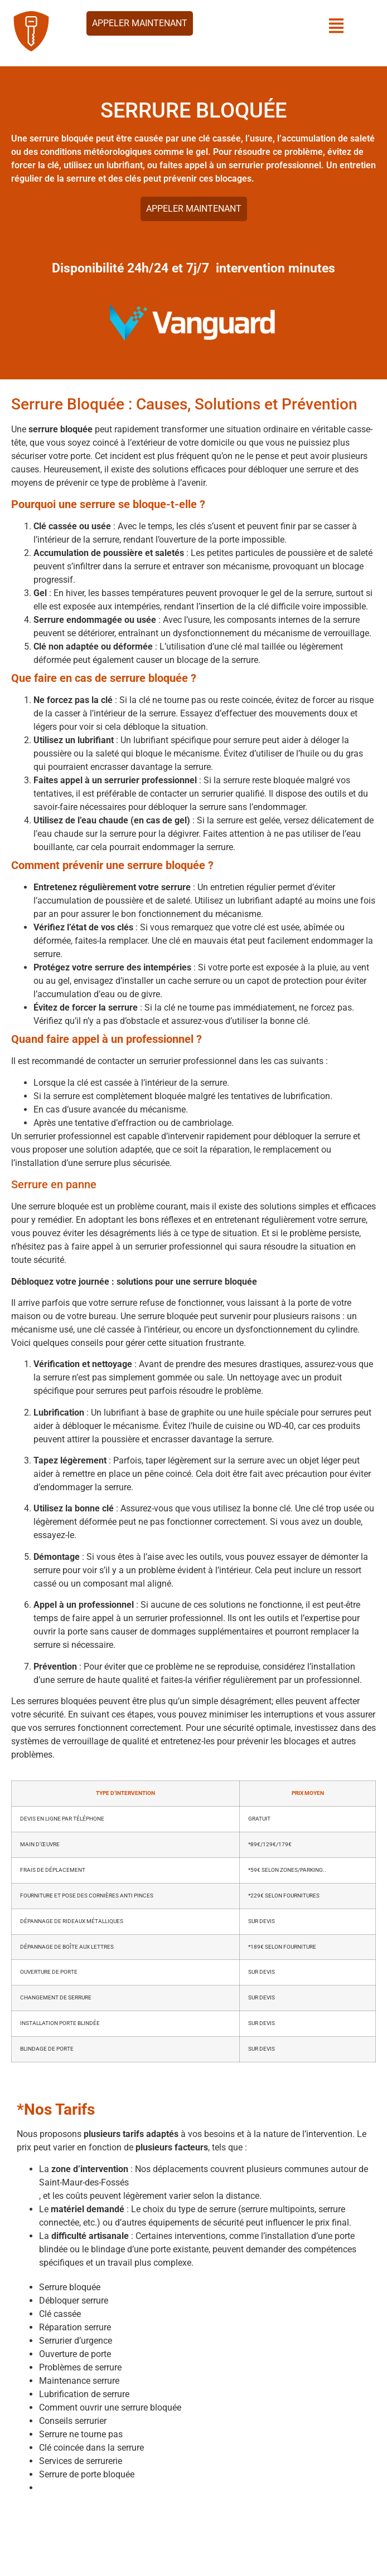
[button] (336, 26)
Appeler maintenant (139, 23)
